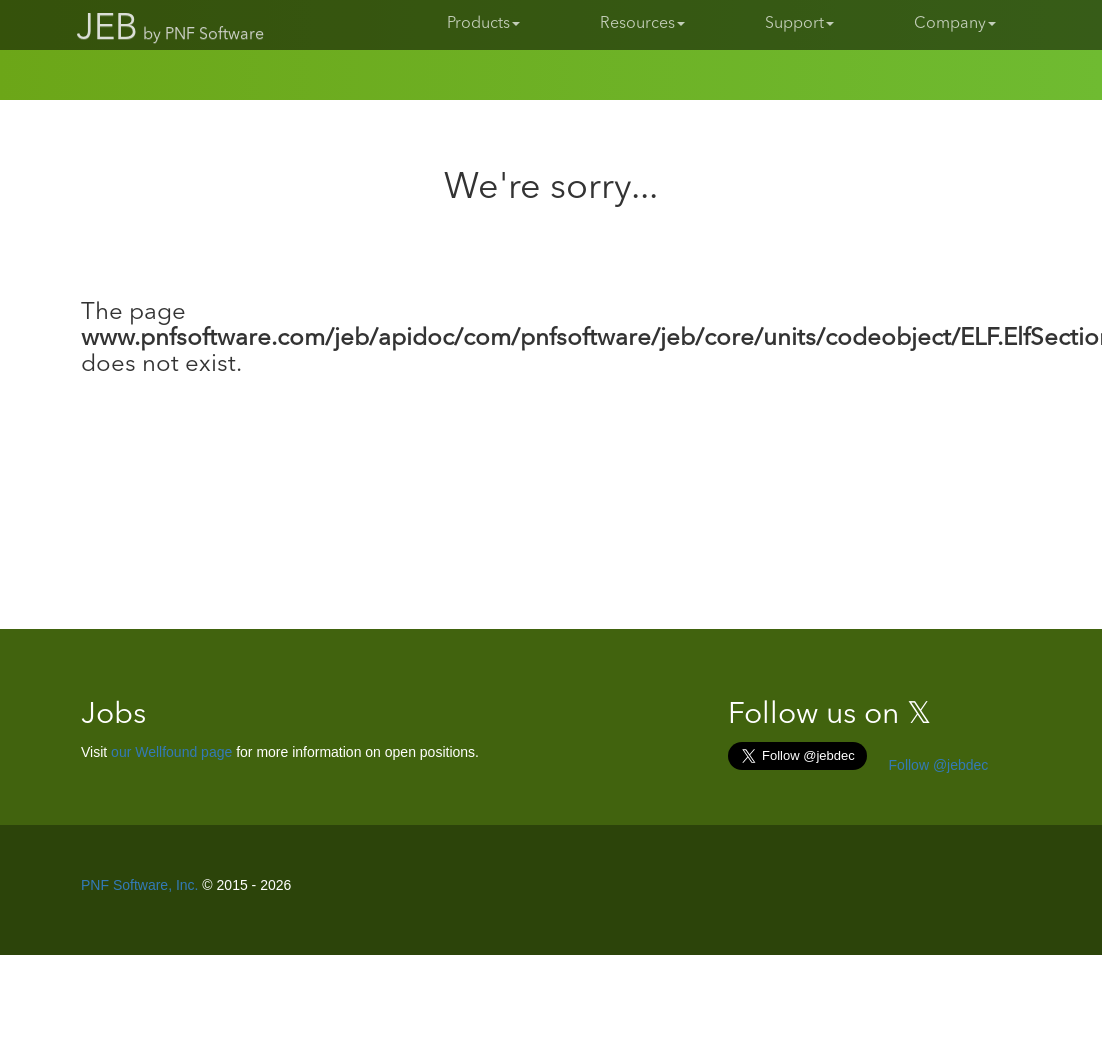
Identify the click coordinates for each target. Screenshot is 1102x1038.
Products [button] (483, 24)
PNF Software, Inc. (139, 885)
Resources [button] (642, 24)
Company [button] (955, 24)
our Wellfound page (171, 752)
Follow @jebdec (937, 765)
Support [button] (799, 24)
